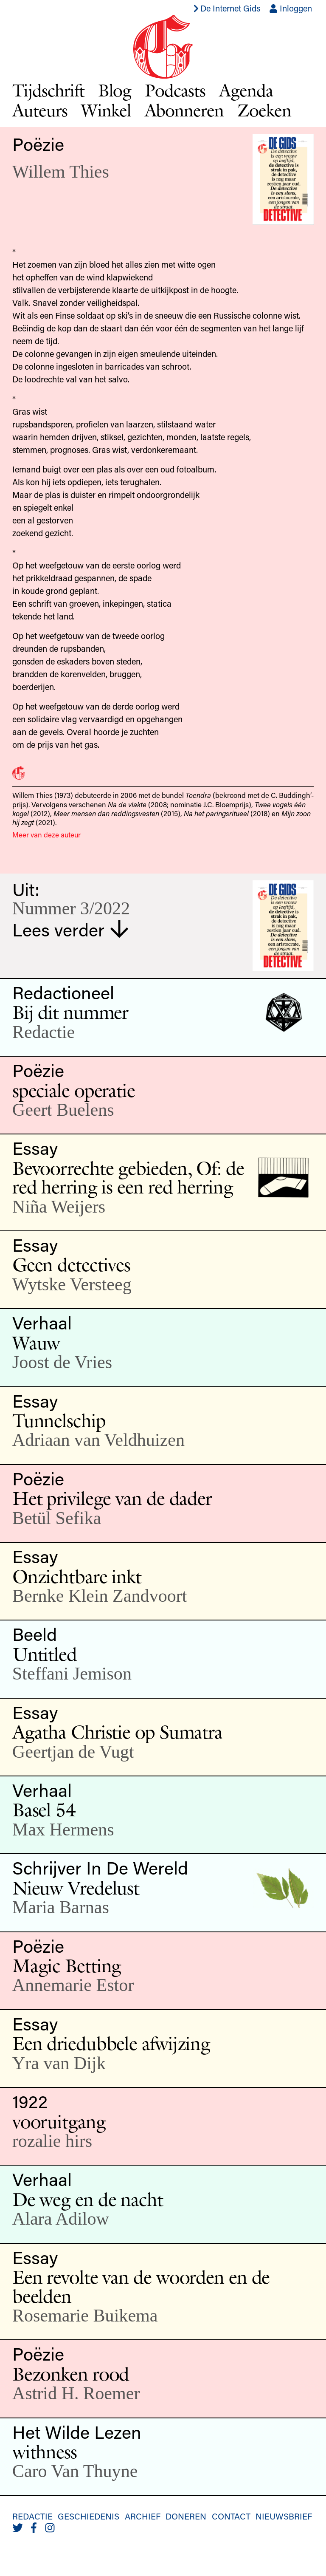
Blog (115, 90)
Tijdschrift (48, 90)
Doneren (186, 2516)
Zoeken (264, 110)
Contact (231, 2516)
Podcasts (175, 90)
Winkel (106, 110)
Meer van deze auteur (46, 834)
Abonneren (184, 110)
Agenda (246, 90)
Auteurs (39, 110)
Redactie (32, 2516)
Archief (142, 2516)
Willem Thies (60, 171)
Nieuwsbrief (284, 2516)
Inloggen (290, 8)
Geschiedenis (88, 2516)
